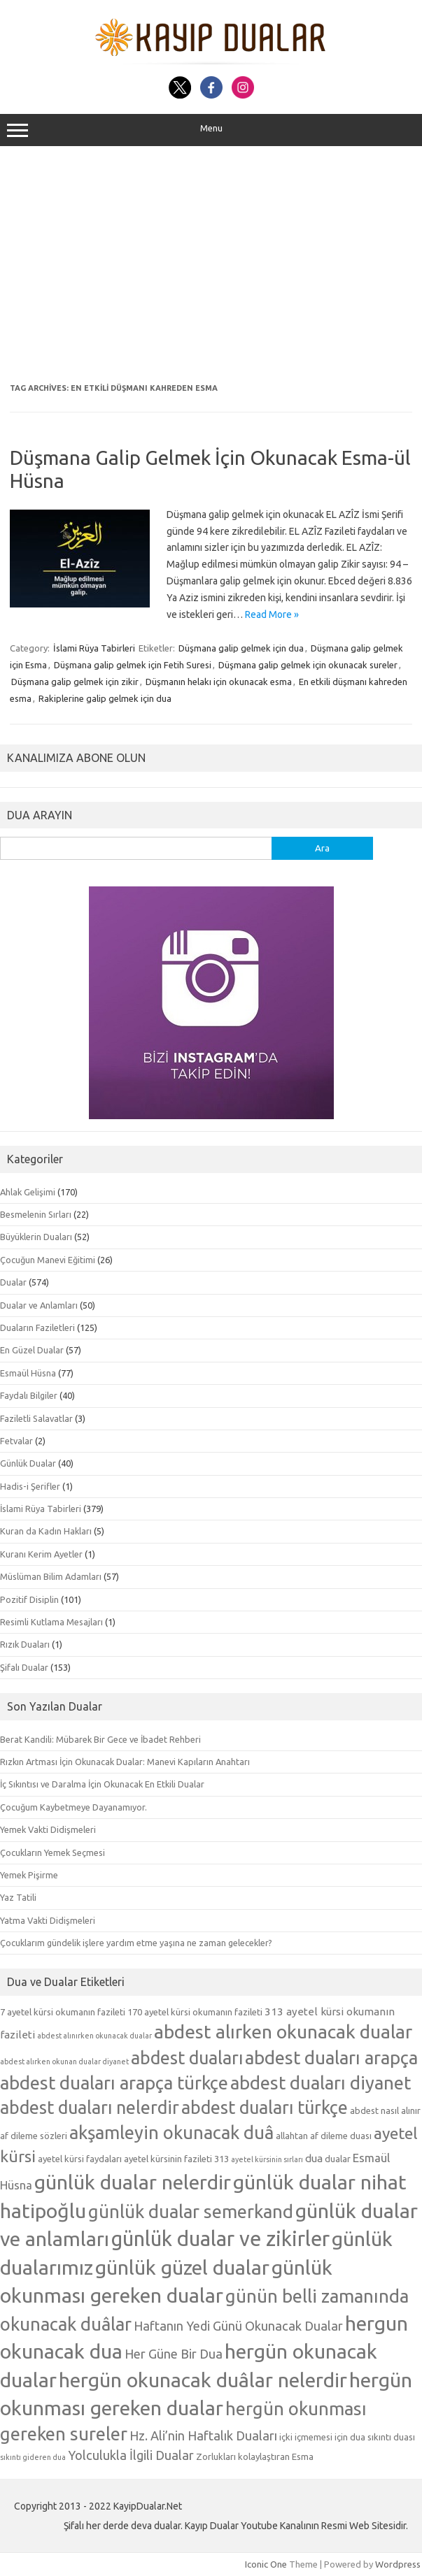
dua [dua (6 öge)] (314, 2158)
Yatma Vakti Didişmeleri (47, 1920)
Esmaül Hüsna (28, 1373)
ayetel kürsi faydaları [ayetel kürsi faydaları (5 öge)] (80, 2159)
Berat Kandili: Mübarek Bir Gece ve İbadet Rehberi (100, 1739)
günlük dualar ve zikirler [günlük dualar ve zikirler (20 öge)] (220, 2238)
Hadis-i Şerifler (30, 1486)
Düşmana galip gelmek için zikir (75, 681)
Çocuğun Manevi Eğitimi (47, 1260)
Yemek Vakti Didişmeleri (48, 1829)
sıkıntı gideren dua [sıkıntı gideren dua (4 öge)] (33, 2457)
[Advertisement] (211, 265)
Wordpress (398, 2564)
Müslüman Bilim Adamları (50, 1576)
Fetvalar (16, 1441)
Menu (211, 130)
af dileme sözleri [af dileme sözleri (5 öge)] (33, 2135)
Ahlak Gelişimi (27, 1192)
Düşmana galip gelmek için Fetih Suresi (132, 665)
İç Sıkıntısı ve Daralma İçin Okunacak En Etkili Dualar (102, 1784)
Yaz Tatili (18, 1897)
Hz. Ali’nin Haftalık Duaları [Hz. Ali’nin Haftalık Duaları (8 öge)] (203, 2435)
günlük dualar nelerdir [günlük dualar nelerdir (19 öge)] (132, 2182)
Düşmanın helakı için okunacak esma (219, 681)
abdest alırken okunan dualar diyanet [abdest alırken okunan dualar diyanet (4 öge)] (64, 2061)
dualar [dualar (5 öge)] (338, 2159)
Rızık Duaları (25, 1644)
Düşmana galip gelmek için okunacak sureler (308, 665)
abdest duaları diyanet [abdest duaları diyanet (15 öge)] (320, 2083)
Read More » (272, 614)
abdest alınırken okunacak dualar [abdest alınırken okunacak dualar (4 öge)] (94, 2035)
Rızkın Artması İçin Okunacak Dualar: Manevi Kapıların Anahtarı (125, 1761)
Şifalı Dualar (24, 1667)
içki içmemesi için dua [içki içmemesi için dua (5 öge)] (322, 2437)
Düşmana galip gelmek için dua (241, 648)
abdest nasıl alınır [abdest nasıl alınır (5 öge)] (385, 2110)
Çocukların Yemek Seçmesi (52, 1852)
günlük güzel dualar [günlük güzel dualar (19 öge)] (182, 2267)
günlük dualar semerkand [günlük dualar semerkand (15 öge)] (190, 2211)
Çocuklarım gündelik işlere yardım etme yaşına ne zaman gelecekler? (136, 1943)
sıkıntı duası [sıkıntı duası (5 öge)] (391, 2437)
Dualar (13, 1282)
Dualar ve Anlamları (39, 1305)
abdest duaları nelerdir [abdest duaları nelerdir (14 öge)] (89, 2107)
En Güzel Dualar (32, 1350)
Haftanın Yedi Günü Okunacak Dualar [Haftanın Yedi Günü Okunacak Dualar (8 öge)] (238, 2326)
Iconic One (266, 2564)
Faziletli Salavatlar (36, 1418)
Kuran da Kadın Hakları (46, 1531)
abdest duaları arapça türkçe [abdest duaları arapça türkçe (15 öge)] (114, 2083)
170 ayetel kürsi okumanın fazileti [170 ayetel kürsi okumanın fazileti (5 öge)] (194, 2012)
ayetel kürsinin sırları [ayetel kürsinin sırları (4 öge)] (267, 2159)
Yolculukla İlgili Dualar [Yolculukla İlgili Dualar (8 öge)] (131, 2455)
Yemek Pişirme (29, 1875)
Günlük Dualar (28, 1463)
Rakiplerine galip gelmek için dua (104, 698)
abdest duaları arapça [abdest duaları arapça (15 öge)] (331, 2058)
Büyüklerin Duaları (36, 1237)
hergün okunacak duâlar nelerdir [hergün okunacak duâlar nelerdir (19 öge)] (203, 2379)
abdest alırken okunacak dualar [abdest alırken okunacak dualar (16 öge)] (283, 2031)
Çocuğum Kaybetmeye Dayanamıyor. (73, 1807)
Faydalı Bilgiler (28, 1395)
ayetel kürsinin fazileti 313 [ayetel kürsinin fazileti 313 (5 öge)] (176, 2159)
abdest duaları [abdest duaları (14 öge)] (187, 2058)
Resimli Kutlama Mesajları (51, 1622)
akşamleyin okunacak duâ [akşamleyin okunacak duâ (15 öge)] (171, 2132)
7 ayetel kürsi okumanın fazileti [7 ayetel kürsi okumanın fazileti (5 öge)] (62, 2012)
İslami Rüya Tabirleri (94, 648)
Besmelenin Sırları (35, 1214)
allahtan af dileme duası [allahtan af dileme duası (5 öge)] (324, 2135)
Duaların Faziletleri (37, 1327)
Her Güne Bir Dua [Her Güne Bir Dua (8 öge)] (174, 2354)
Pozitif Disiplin (29, 1599)
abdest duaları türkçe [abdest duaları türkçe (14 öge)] (264, 2107)
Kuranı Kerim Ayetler (41, 1554)
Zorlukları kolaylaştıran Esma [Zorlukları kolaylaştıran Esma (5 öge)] (255, 2456)
